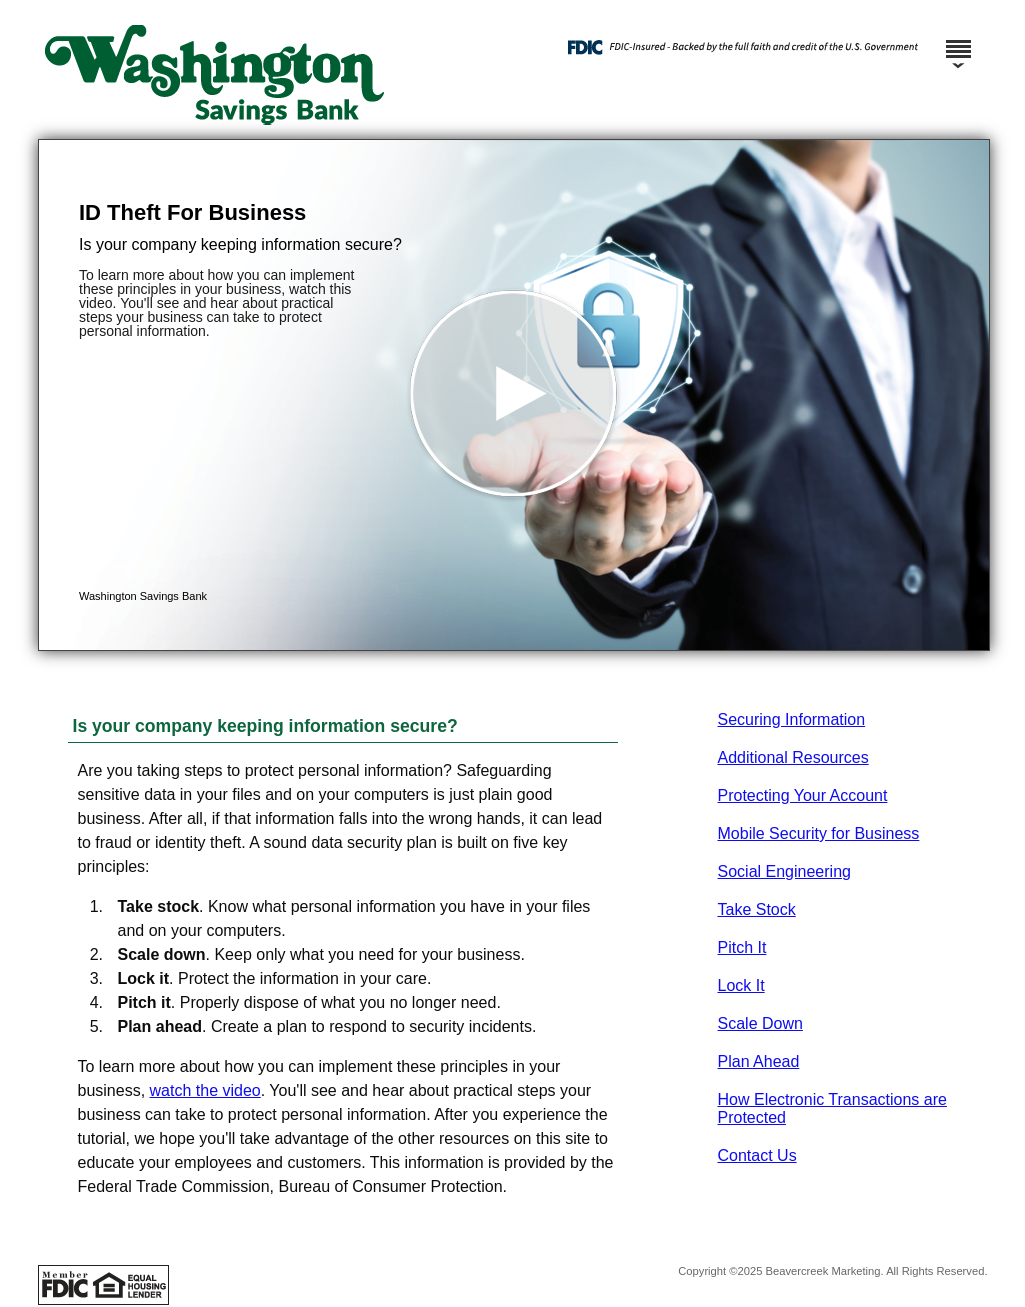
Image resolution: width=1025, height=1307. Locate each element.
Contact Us (757, 1155)
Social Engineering (784, 871)
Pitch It (742, 947)
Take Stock (757, 909)
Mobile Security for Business (819, 833)
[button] (514, 395)
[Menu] (958, 40)
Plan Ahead (759, 1061)
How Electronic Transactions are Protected (832, 1108)
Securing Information (792, 719)
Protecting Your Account (803, 795)
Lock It (741, 985)
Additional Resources (793, 757)
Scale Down (760, 1023)
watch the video (205, 1090)
